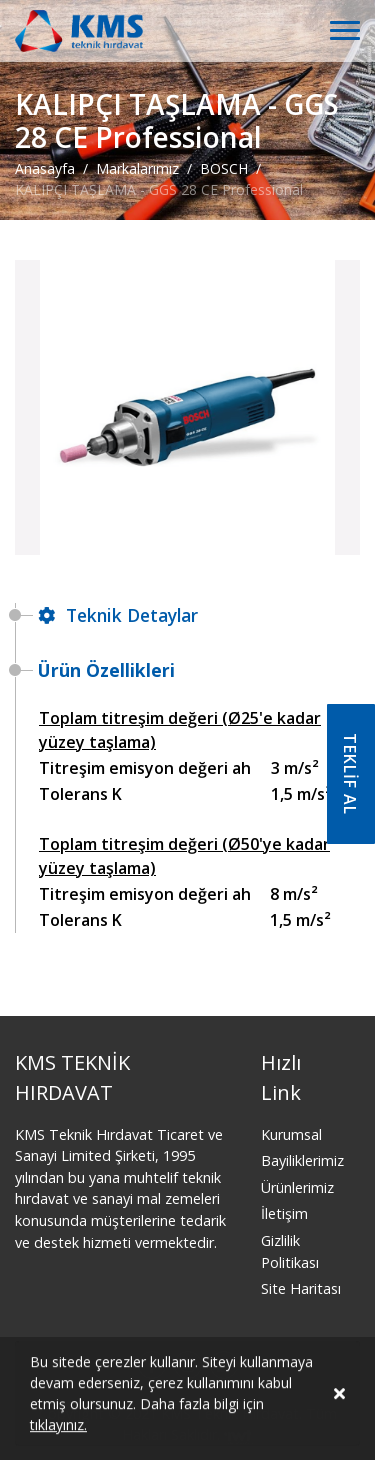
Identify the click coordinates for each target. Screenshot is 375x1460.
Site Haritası (301, 1288)
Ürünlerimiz (297, 1187)
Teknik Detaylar (118, 615)
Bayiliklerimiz (302, 1160)
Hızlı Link (281, 1077)
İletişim (284, 1213)
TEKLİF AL (350, 774)
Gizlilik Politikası (290, 1251)
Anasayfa (45, 168)
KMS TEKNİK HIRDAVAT (72, 1077)
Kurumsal (291, 1134)
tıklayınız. (58, 1429)
